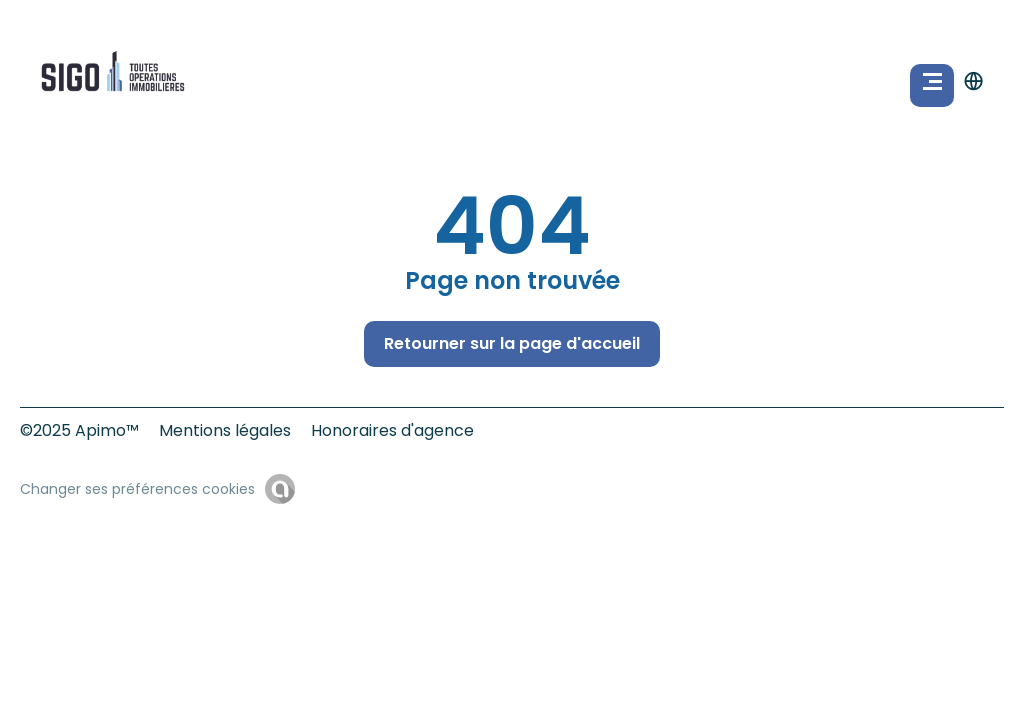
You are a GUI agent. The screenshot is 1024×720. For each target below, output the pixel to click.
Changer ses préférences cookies (137, 489)
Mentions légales (225, 430)
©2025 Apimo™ (79, 430)
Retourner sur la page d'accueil (512, 343)
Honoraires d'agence (392, 430)
